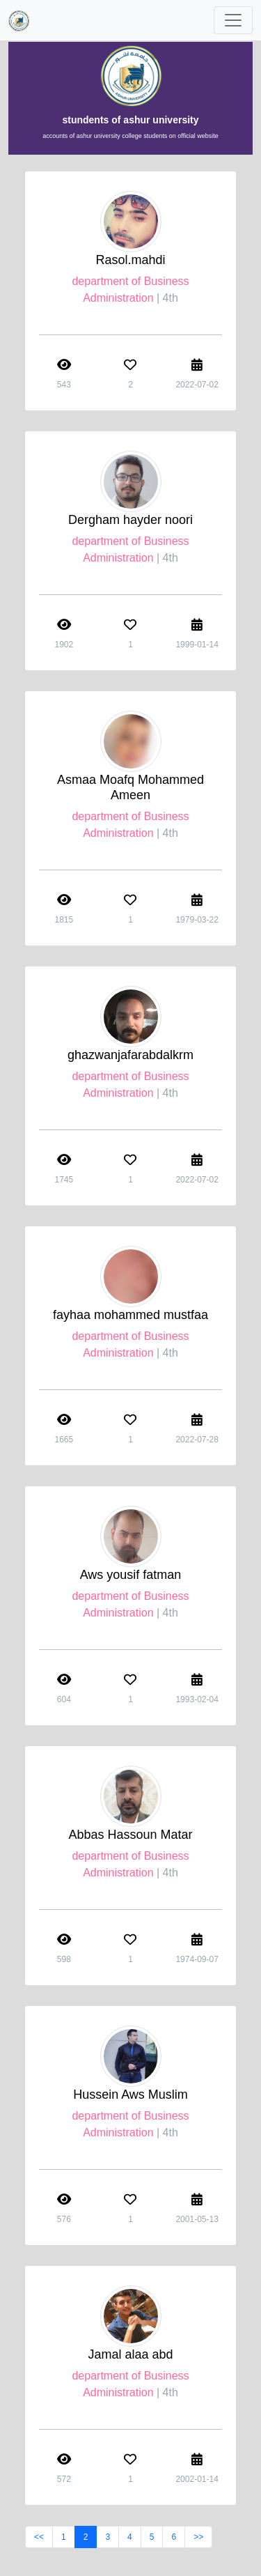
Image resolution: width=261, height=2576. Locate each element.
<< (39, 2537)
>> (198, 2537)
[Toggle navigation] (233, 20)
